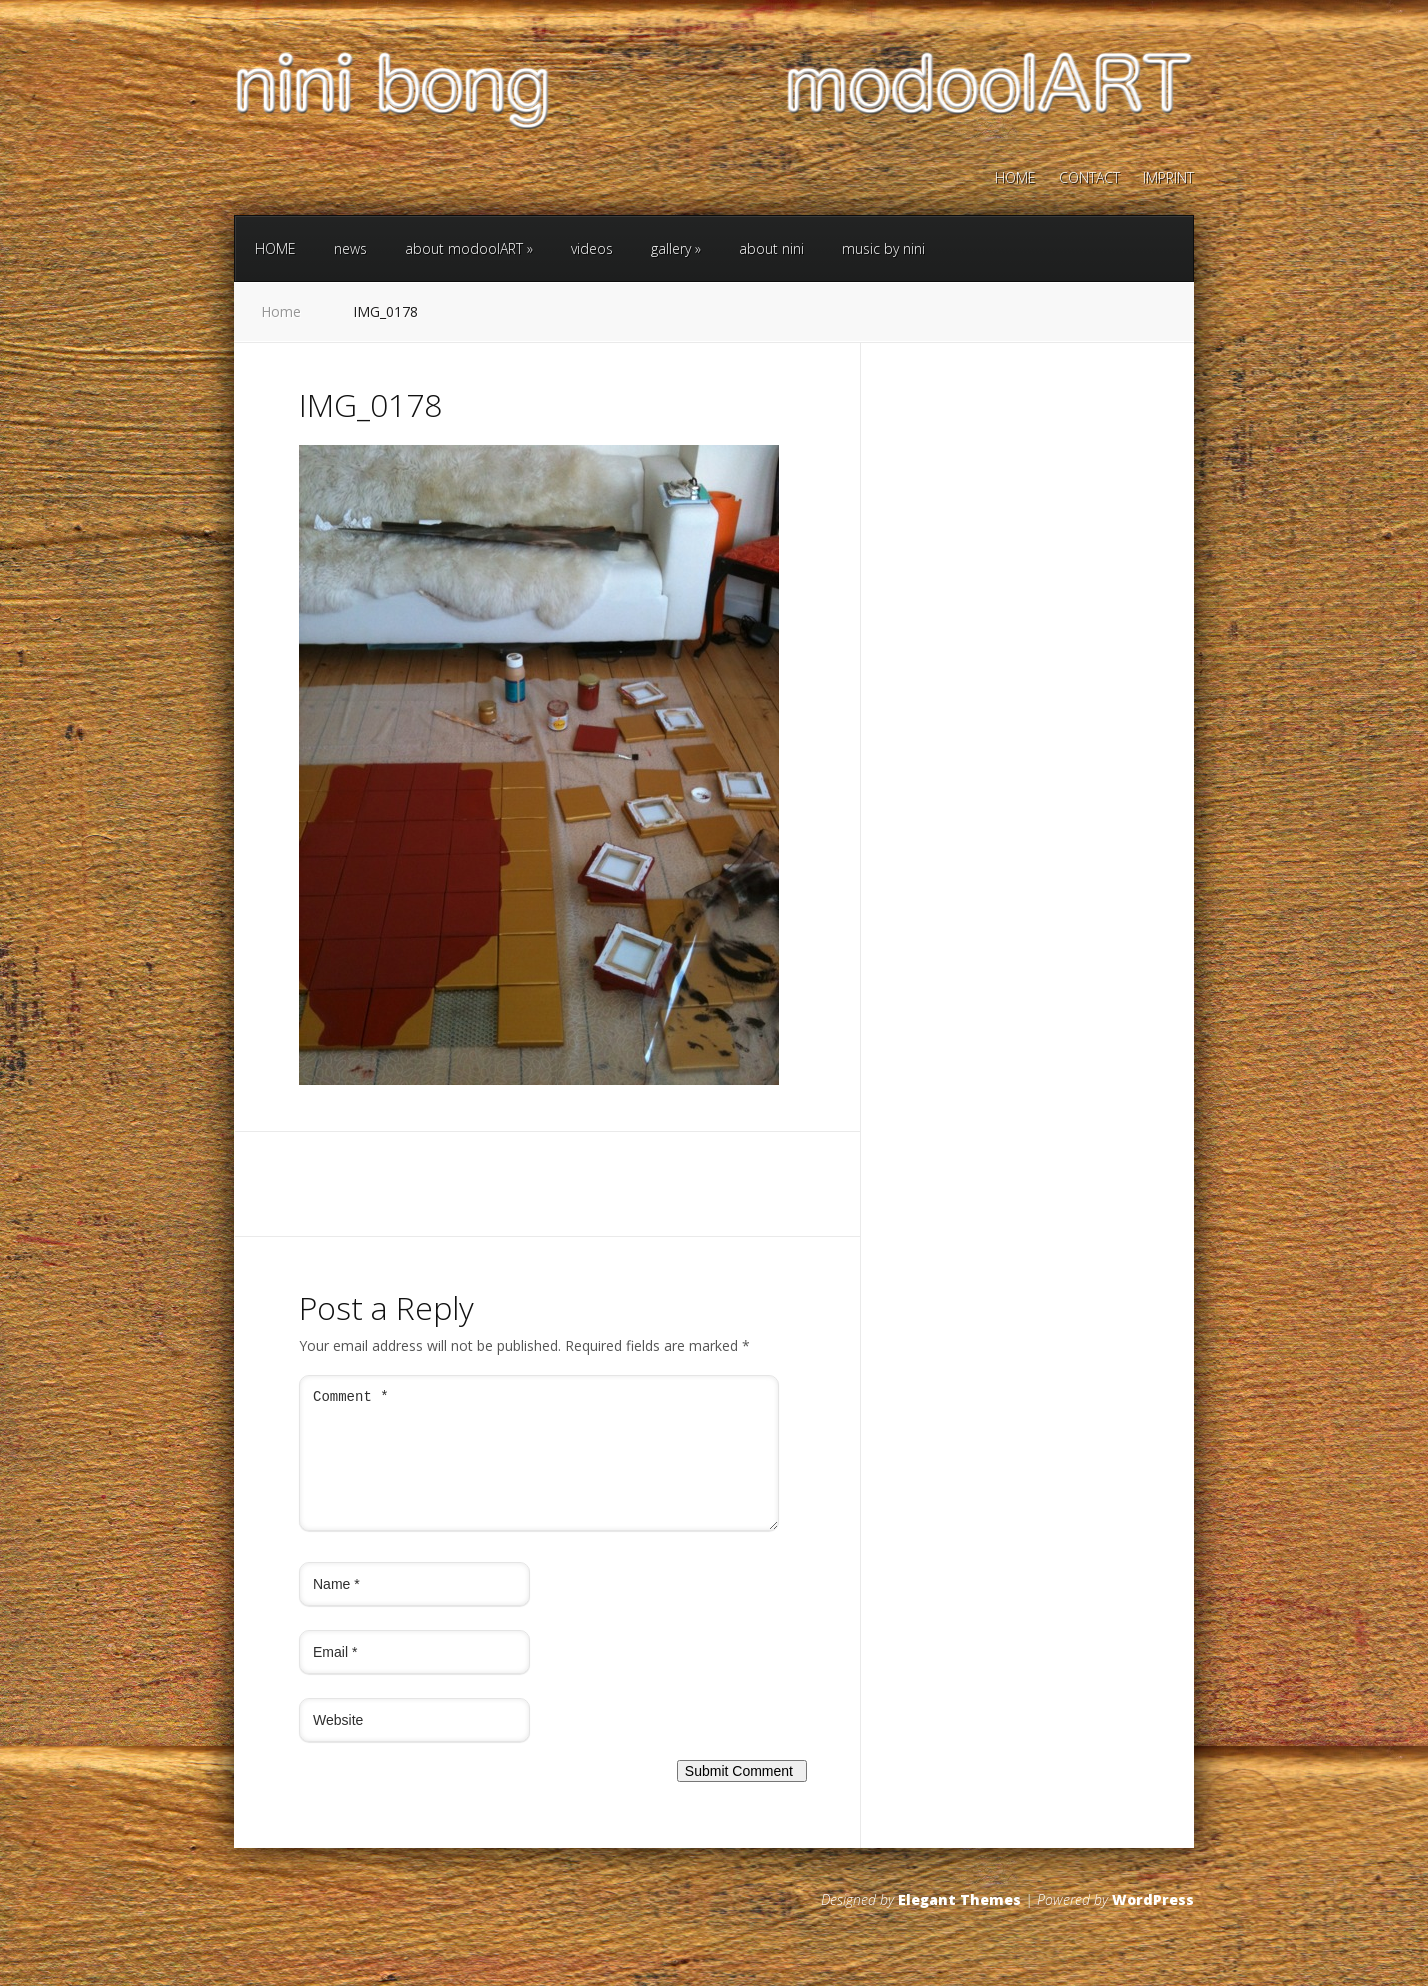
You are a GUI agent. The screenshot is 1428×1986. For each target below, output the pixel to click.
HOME (1015, 179)
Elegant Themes (959, 1923)
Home (281, 311)
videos (592, 248)
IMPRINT (1168, 179)
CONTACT (1089, 179)
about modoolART (469, 248)
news (350, 248)
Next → (401, 1108)
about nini (771, 248)
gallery (676, 248)
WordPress (1153, 1923)
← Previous (336, 1108)
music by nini (883, 248)
